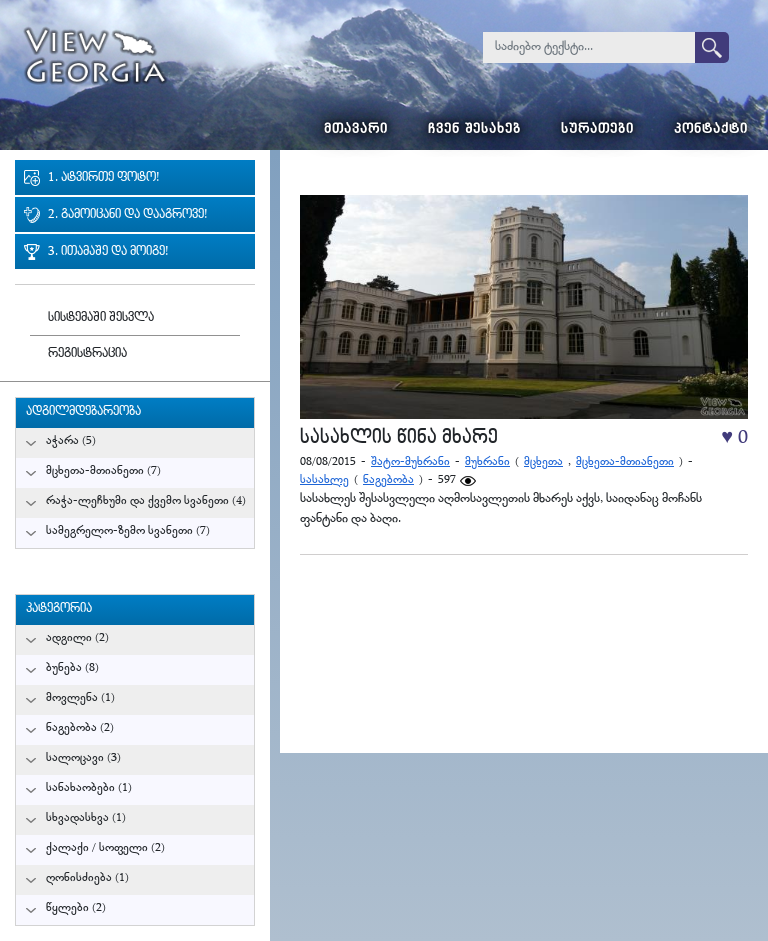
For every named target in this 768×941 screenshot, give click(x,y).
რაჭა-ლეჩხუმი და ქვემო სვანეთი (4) (146, 501)
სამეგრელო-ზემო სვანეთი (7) (128, 531)
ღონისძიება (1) (87, 878)
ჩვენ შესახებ (474, 130)
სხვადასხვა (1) (86, 818)
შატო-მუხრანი (410, 462)
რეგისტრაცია (87, 354)
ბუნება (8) (72, 668)
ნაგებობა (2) (80, 728)
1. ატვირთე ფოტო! (103, 178)
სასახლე (324, 480)
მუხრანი (487, 462)
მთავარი (356, 130)
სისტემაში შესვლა (101, 318)
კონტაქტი (711, 130)
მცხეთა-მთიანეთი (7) (103, 471)
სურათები (597, 130)
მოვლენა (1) (80, 698)
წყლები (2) (76, 908)
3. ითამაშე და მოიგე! (108, 252)
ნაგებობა (388, 480)
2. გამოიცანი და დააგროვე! (127, 215)
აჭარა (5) (71, 441)
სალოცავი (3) (83, 758)
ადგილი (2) (77, 638)
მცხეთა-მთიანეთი (625, 462)
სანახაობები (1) (89, 788)
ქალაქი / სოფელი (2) (105, 848)
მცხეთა (543, 462)
